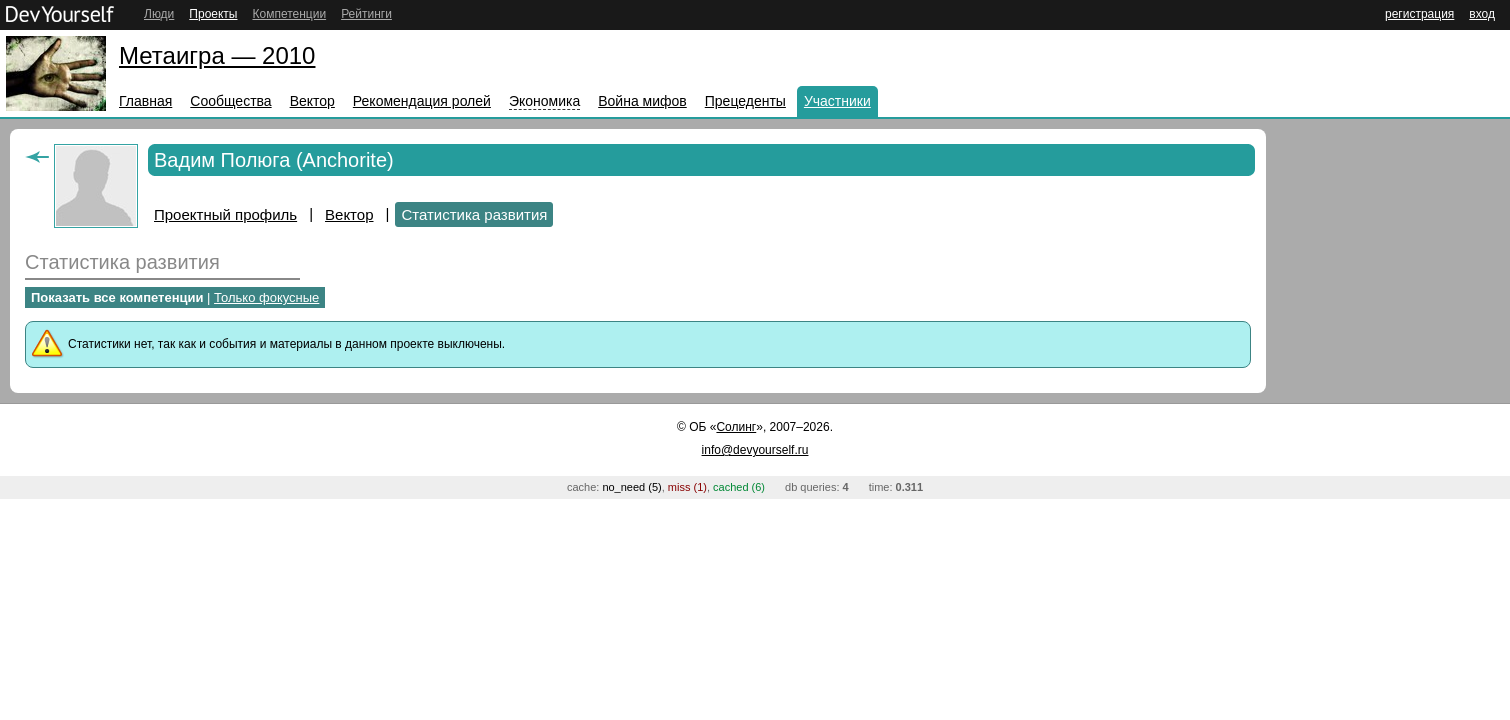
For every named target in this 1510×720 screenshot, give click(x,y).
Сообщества (230, 101)
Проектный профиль (225, 214)
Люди (159, 14)
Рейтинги (366, 14)
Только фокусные (266, 297)
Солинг (736, 427)
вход (1482, 14)
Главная (145, 101)
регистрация (1419, 14)
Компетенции (289, 14)
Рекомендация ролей (422, 101)
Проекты (213, 14)
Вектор (312, 101)
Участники (837, 101)
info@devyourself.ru (755, 450)
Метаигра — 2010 (217, 55)
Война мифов (642, 101)
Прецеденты (745, 101)
